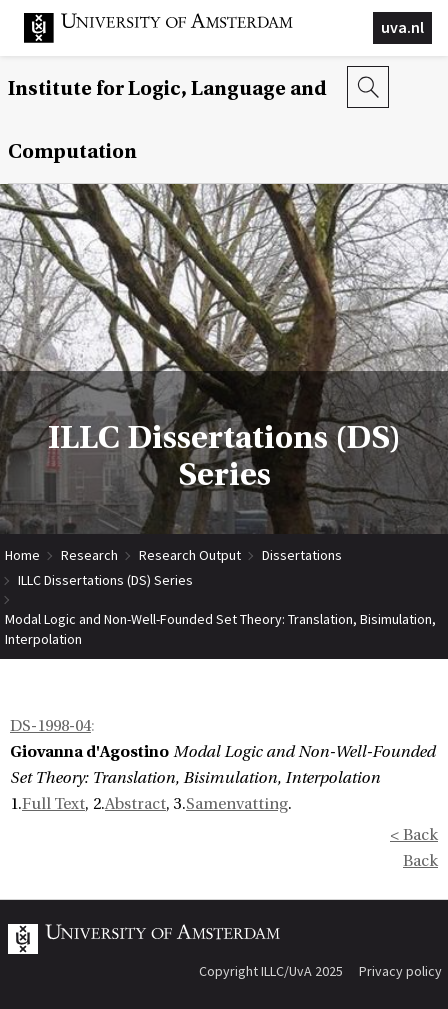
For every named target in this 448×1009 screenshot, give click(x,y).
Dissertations (302, 555)
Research (89, 555)
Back (420, 861)
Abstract (135, 804)
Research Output (190, 555)
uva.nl (402, 27)
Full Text (53, 804)
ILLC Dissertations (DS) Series (105, 580)
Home (22, 555)
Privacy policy (400, 971)
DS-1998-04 (50, 726)
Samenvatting (237, 804)
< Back (414, 835)
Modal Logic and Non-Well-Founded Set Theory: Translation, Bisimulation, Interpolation (220, 619)
